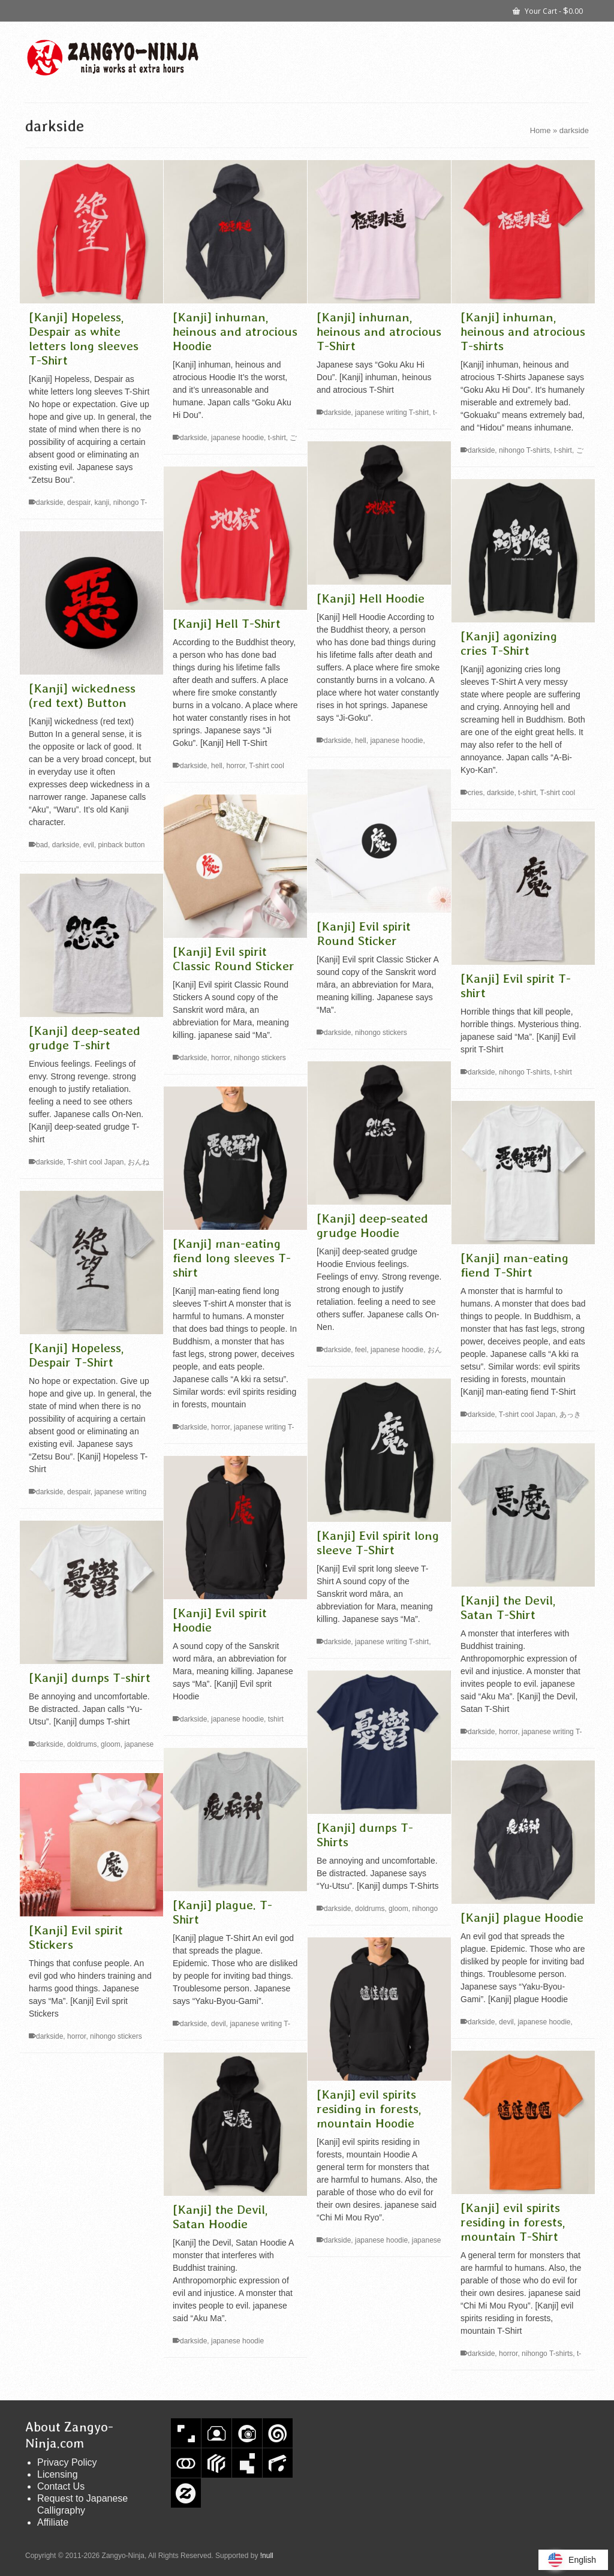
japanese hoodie (237, 438)
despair (79, 502)
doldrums (82, 1744)
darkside (49, 502)
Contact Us (61, 2486)
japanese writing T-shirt (392, 412)
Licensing (57, 2474)
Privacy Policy (67, 2462)
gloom (111, 1744)
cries (475, 793)
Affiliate (52, 2522)
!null (266, 2555)
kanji (101, 502)
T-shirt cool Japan (95, 1162)
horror (235, 766)
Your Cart (548, 10)
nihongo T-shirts (524, 450)
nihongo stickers (381, 1032)
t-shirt (277, 438)
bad (42, 845)
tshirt (276, 1719)
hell (360, 740)
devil (218, 2024)
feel (360, 1350)
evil (88, 845)
